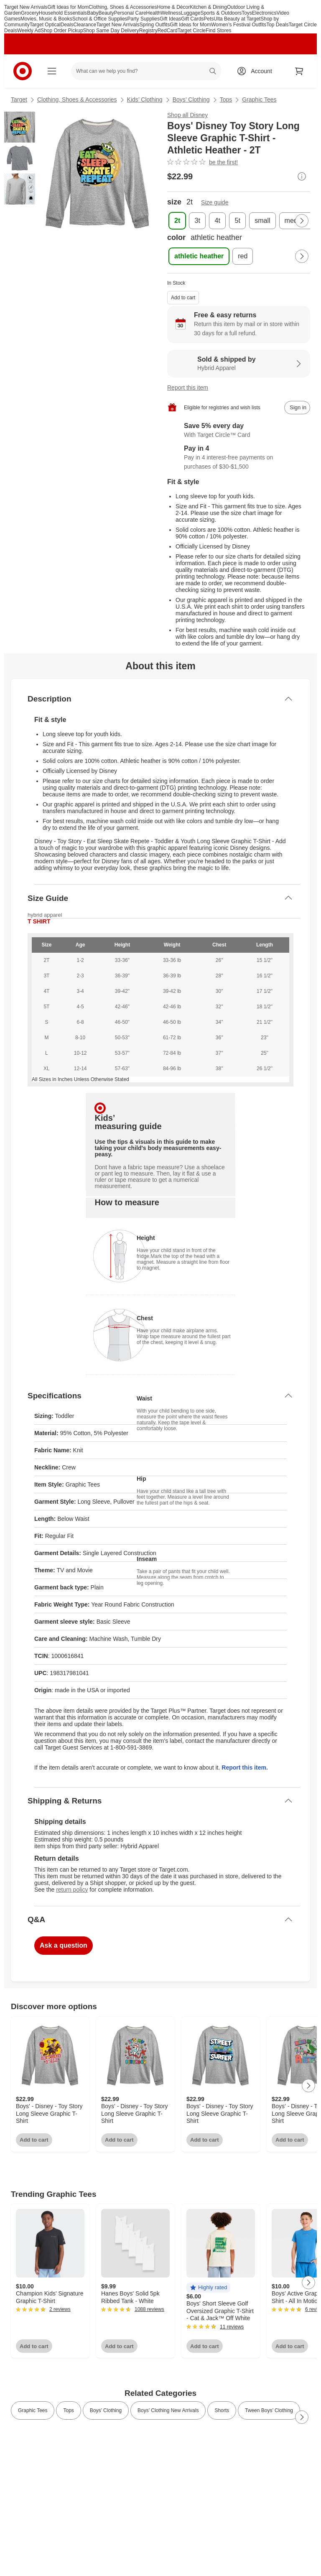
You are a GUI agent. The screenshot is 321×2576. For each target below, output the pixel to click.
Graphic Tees (259, 99)
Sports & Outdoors (221, 13)
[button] (208, 2288)
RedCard (168, 30)
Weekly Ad (29, 30)
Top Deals (277, 25)
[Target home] (23, 71)
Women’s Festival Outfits (238, 25)
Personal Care (130, 13)
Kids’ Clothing (145, 99)
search (213, 72)
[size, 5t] (237, 220)
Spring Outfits (155, 25)
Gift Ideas (170, 19)
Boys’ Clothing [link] (106, 2410)
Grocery (30, 13)
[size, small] (262, 220)
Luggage (191, 13)
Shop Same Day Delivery (111, 30)
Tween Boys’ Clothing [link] (269, 2410)
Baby (92, 13)
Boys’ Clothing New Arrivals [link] (168, 2410)
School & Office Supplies (99, 19)
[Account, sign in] (257, 71)
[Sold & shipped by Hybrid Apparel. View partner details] (238, 363)
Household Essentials (63, 13)
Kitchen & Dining (208, 7)
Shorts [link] (221, 2410)
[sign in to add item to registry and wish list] (297, 407)
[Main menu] (52, 71)
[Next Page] (301, 220)
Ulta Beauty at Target (237, 19)
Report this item (187, 387)
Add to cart (183, 298)
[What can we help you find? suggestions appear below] (146, 71)
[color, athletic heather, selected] (199, 256)
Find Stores (218, 30)
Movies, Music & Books (46, 19)
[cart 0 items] (299, 71)
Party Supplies (143, 19)
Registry (148, 30)
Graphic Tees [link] (32, 2410)
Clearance (84, 25)
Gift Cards (192, 19)
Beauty (106, 13)
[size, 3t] (197, 220)
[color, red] (242, 256)
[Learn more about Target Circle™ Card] (238, 431)
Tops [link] (68, 2410)
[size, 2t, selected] (177, 220)
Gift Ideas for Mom (68, 7)
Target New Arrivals (25, 7)
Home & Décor (173, 7)
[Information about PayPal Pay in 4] (238, 458)
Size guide (214, 202)
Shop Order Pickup (62, 30)
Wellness (170, 13)
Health (153, 13)
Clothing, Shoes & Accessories (123, 7)
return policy (72, 1889)
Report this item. (245, 1767)
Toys (247, 13)
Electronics (264, 13)
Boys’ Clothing (191, 99)
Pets (209, 19)
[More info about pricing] (301, 176)
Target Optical (45, 25)
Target (19, 99)
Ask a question (63, 1945)
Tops (226, 99)
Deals (67, 25)
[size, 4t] (217, 220)
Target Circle (192, 30)
